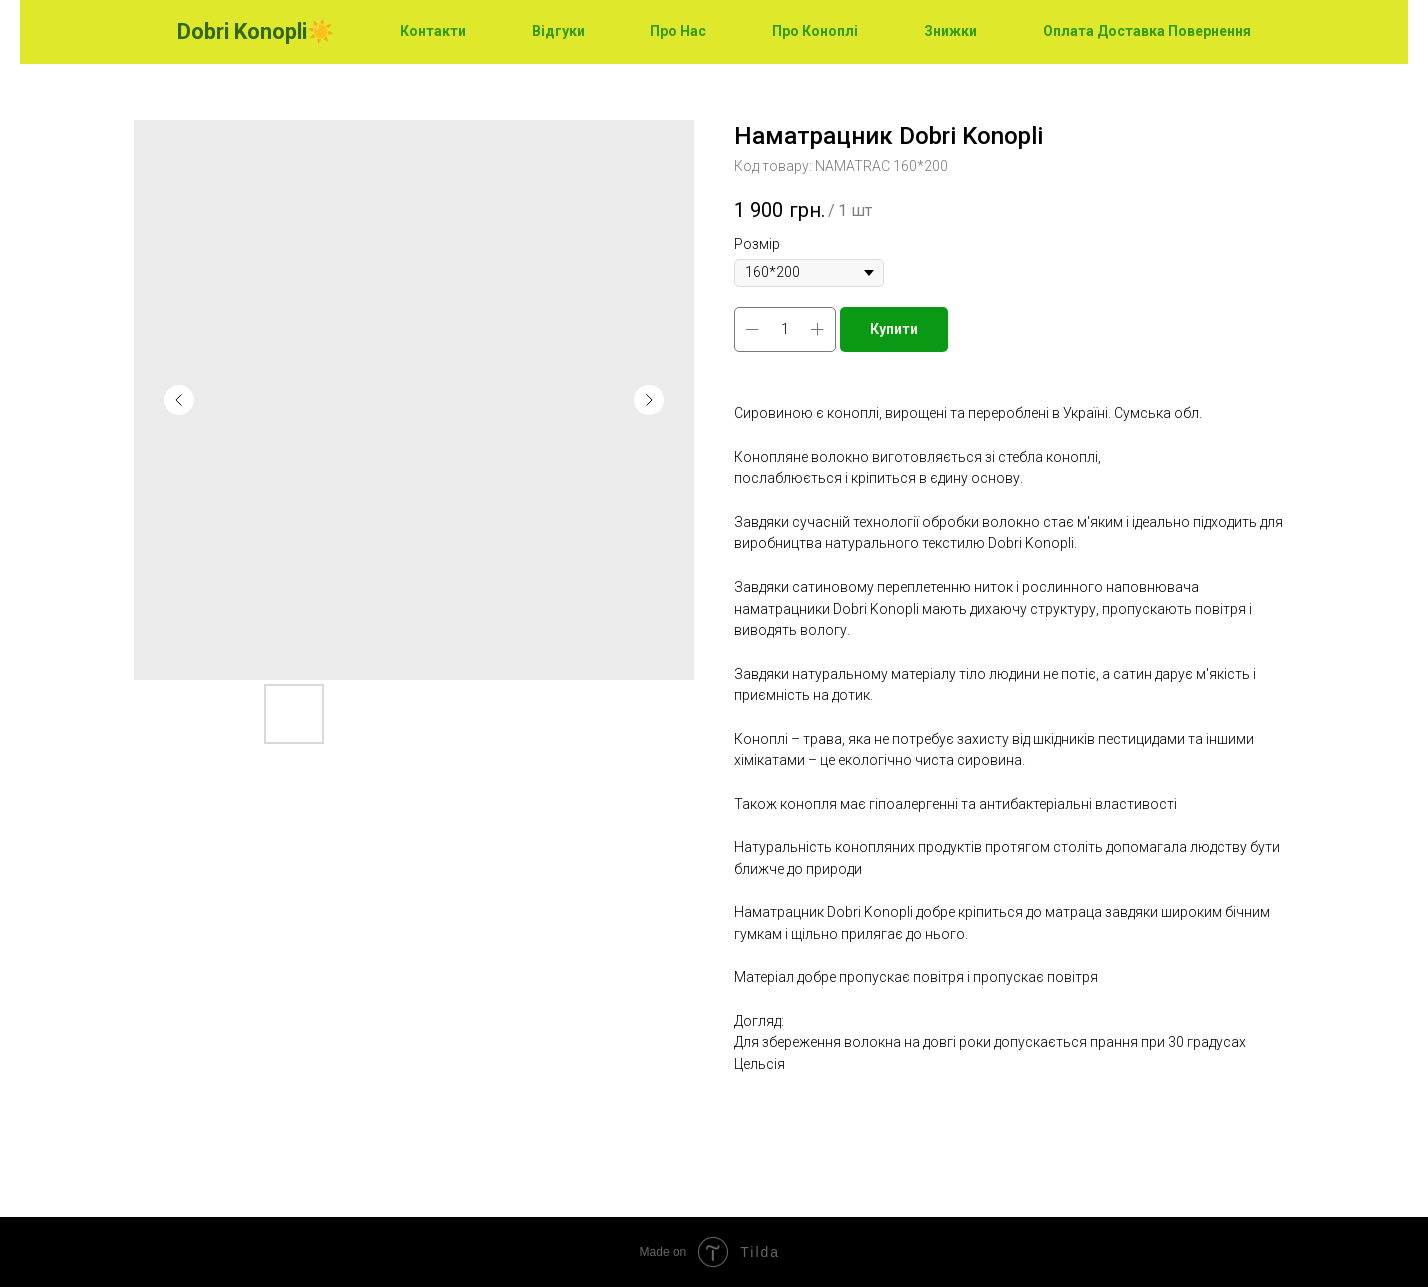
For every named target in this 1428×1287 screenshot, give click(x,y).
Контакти (433, 31)
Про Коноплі (815, 31)
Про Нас (678, 31)
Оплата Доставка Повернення (1147, 31)
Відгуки (558, 31)
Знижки (950, 31)
